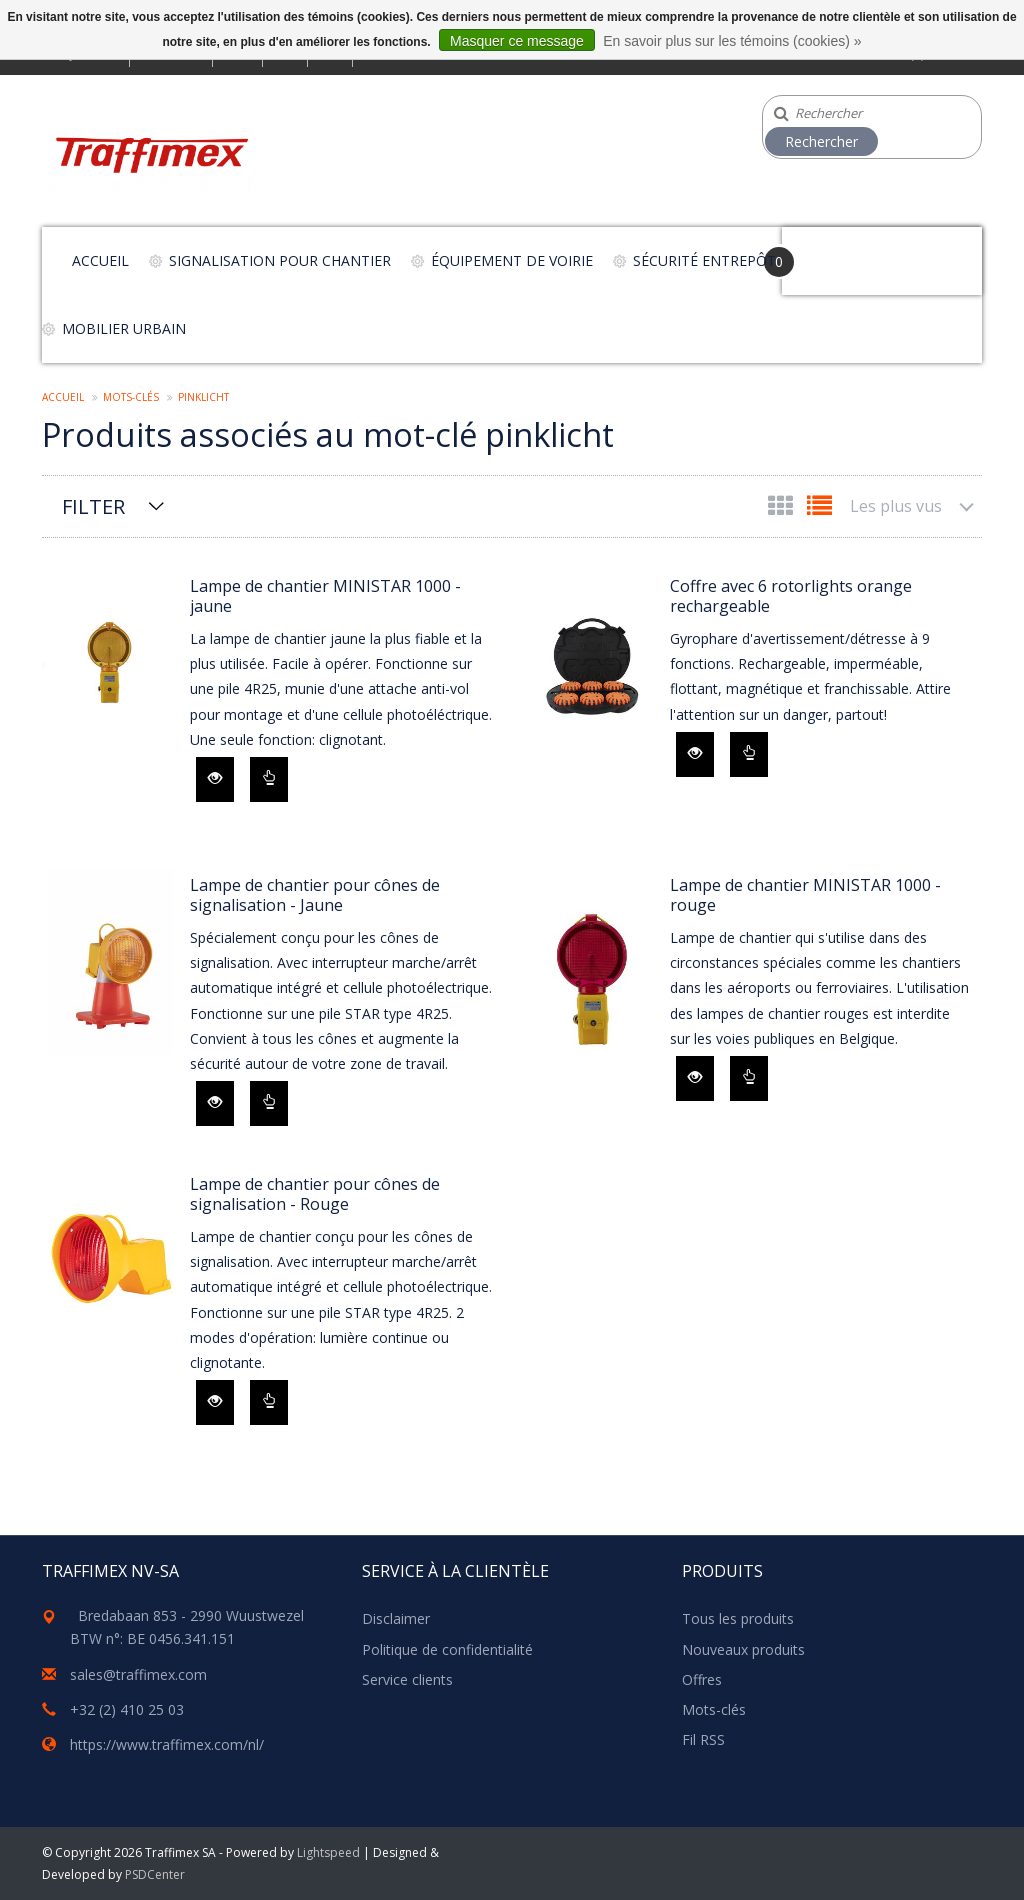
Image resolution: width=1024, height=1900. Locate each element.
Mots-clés (131, 397)
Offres (702, 1679)
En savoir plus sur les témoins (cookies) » (732, 41)
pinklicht (203, 397)
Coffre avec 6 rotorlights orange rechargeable (791, 596)
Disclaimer (396, 1618)
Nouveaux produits (743, 1649)
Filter (93, 506)
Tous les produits (738, 1618)
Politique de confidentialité (447, 1649)
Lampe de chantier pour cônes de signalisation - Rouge (315, 1194)
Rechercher (821, 141)
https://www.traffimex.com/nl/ (167, 1744)
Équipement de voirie (512, 260)
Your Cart (838, 251)
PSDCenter (155, 1874)
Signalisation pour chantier (280, 260)
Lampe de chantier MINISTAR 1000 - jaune (325, 596)
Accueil (100, 260)
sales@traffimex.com (138, 1674)
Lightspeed (328, 1852)
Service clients (407, 1679)
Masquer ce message (517, 41)
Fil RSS (703, 1739)
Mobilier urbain (124, 328)
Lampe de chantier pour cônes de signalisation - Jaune (315, 895)
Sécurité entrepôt (704, 260)
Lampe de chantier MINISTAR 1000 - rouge (805, 895)
